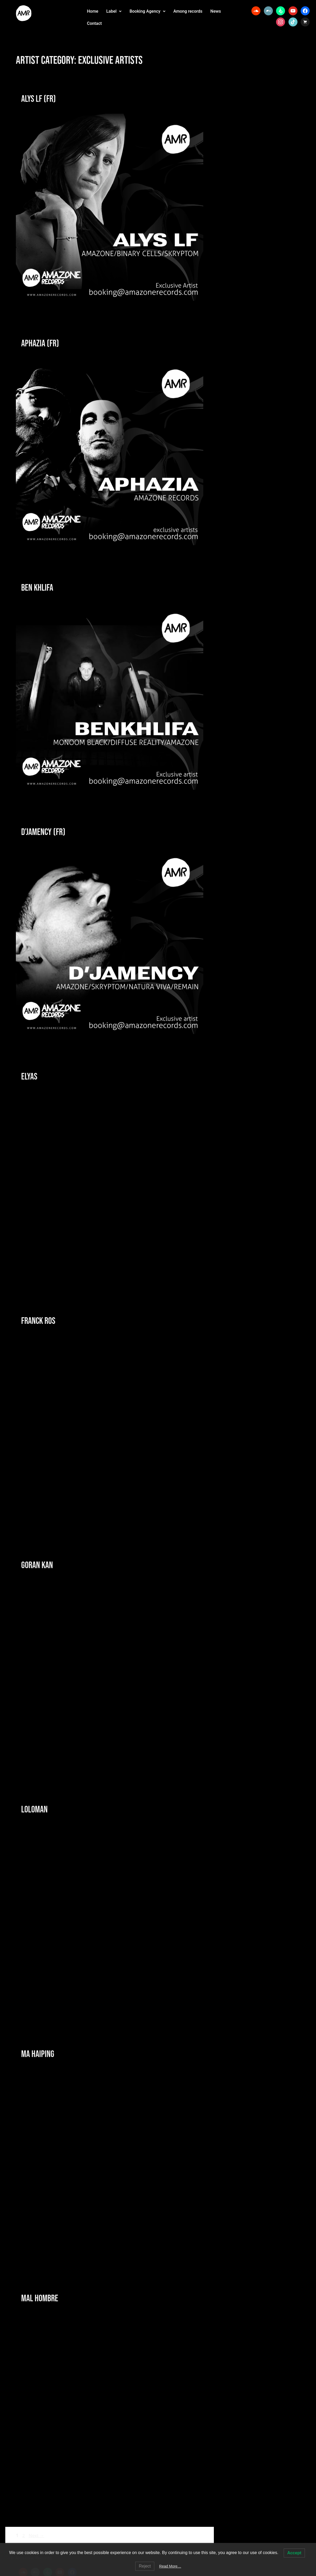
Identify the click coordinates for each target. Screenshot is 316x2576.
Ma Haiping (37, 2054)
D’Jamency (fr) (43, 832)
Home (92, 11)
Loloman (34, 1809)
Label (113, 11)
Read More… (170, 2566)
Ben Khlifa (37, 588)
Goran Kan (37, 1565)
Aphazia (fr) (40, 343)
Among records (187, 11)
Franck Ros (38, 1321)
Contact (94, 23)
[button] (113, 11)
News (215, 11)
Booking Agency (147, 11)
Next (36, 2535)
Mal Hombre (39, 2298)
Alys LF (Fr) (38, 99)
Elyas (29, 1076)
